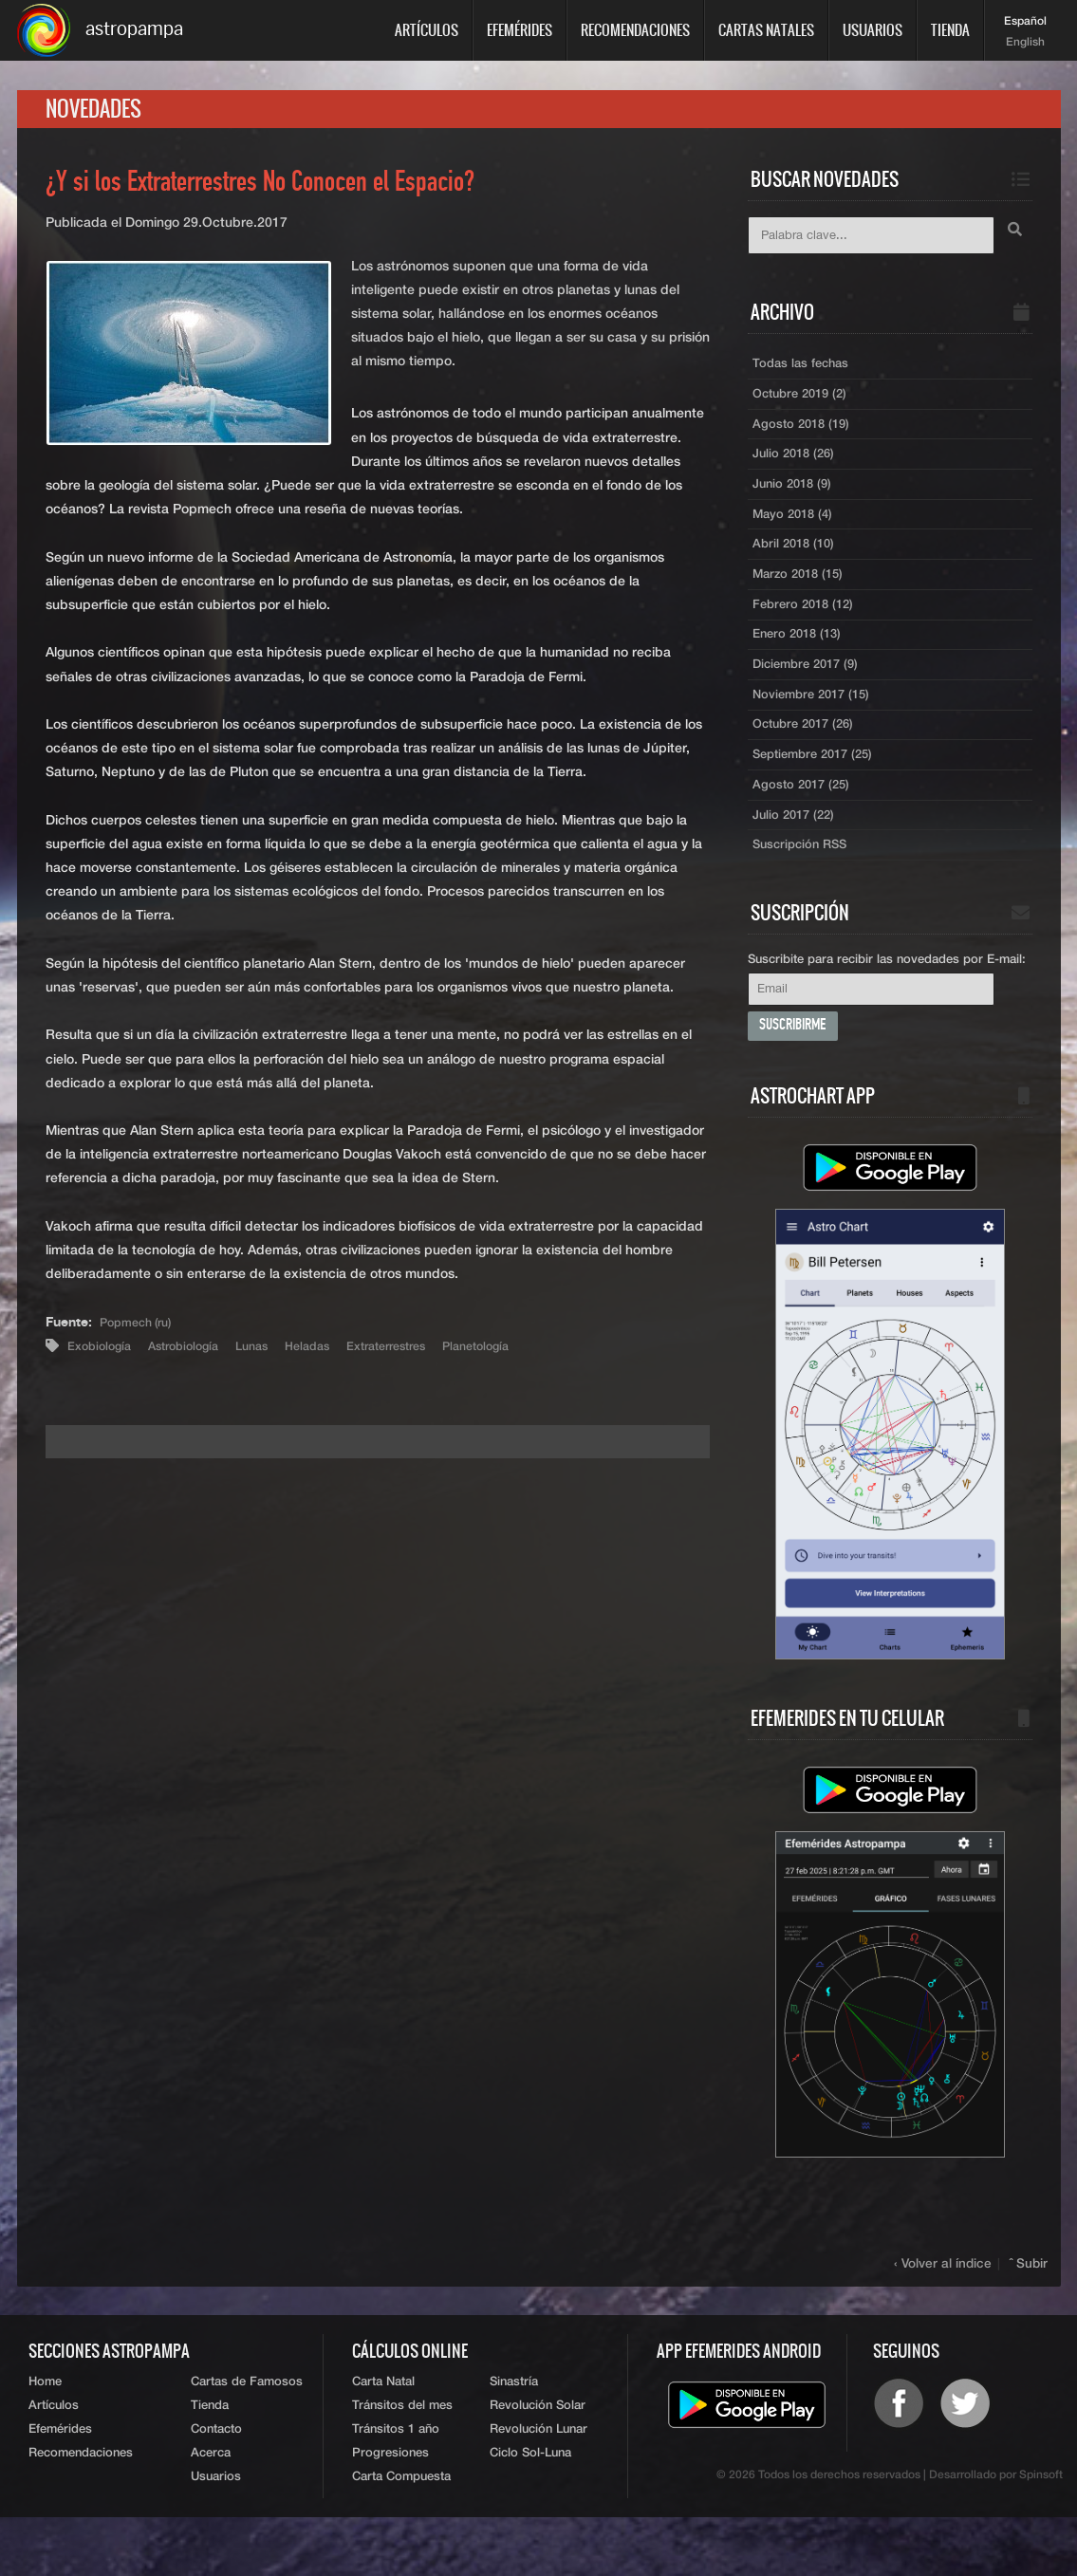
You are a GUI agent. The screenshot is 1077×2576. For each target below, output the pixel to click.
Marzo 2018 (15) (801, 598)
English (1025, 42)
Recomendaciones (635, 30)
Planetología (521, 1354)
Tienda (950, 30)
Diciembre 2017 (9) (810, 695)
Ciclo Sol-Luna (530, 2509)
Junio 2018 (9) (795, 502)
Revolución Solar (537, 2457)
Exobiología (103, 1354)
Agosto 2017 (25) (804, 824)
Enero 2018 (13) (800, 663)
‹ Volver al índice (947, 2312)
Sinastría (514, 2430)
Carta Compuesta (401, 2535)
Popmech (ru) (141, 1330)
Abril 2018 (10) (796, 566)
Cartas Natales (766, 30)
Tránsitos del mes (402, 2457)
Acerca (211, 2509)
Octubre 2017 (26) (808, 760)
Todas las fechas (803, 373)
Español (1025, 22)
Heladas (331, 1354)
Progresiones (390, 2509)
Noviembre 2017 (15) (816, 727)
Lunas (270, 1354)
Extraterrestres (420, 1354)
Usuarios (872, 30)
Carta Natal (383, 2430)
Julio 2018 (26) (797, 469)
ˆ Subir (1030, 2312)
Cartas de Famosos (247, 2430)
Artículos (426, 30)
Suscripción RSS (803, 889)
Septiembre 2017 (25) (818, 792)
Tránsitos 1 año (395, 2482)
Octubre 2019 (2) (804, 405)
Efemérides (519, 30)
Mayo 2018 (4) (795, 534)
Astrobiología (195, 1354)
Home (45, 2430)
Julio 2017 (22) (797, 856)
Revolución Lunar (538, 2482)
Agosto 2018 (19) (804, 437)
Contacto (216, 2482)
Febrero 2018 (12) (807, 631)
